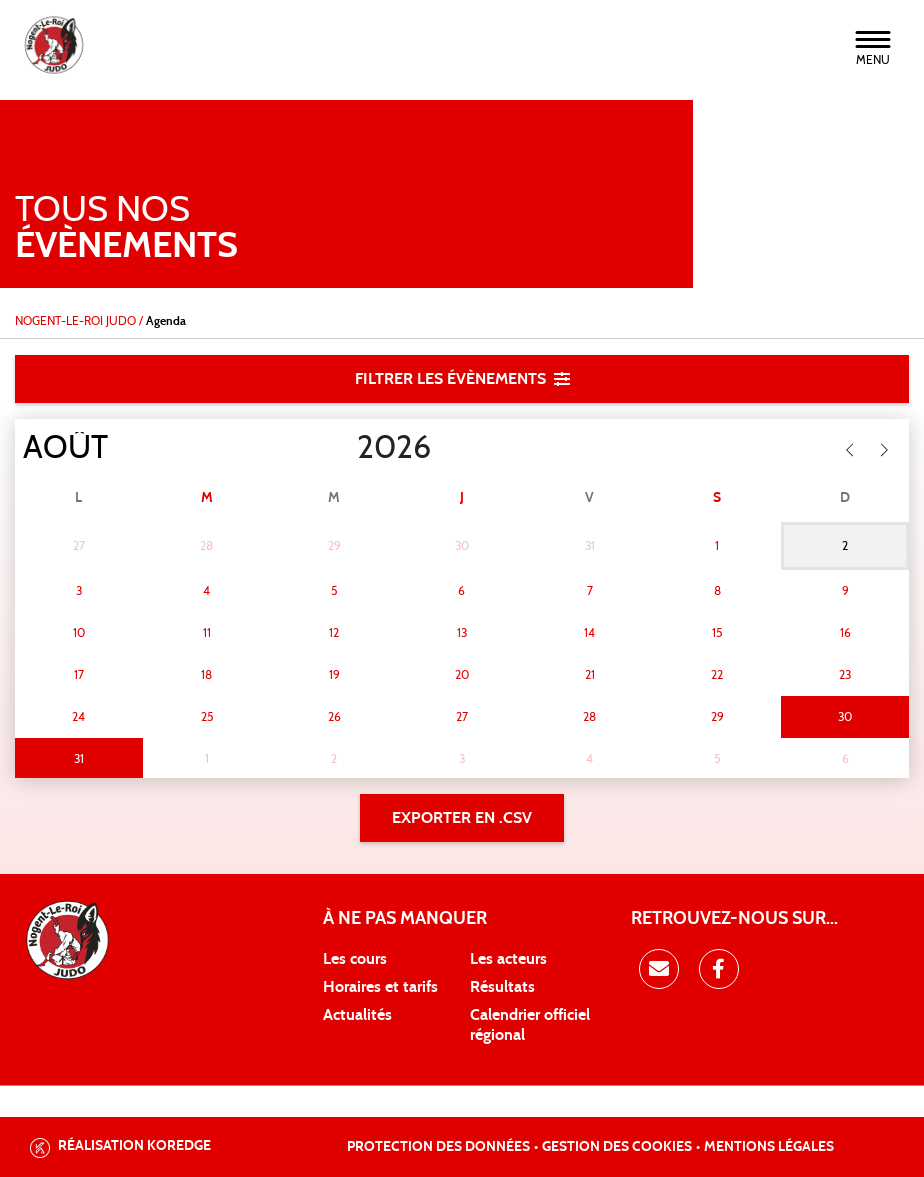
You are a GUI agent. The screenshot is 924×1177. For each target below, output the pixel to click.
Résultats (502, 987)
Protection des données (438, 1147)
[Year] (341, 448)
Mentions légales (769, 1147)
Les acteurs (508, 959)
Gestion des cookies (617, 1147)
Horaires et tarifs (380, 987)
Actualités (357, 1015)
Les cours (355, 959)
